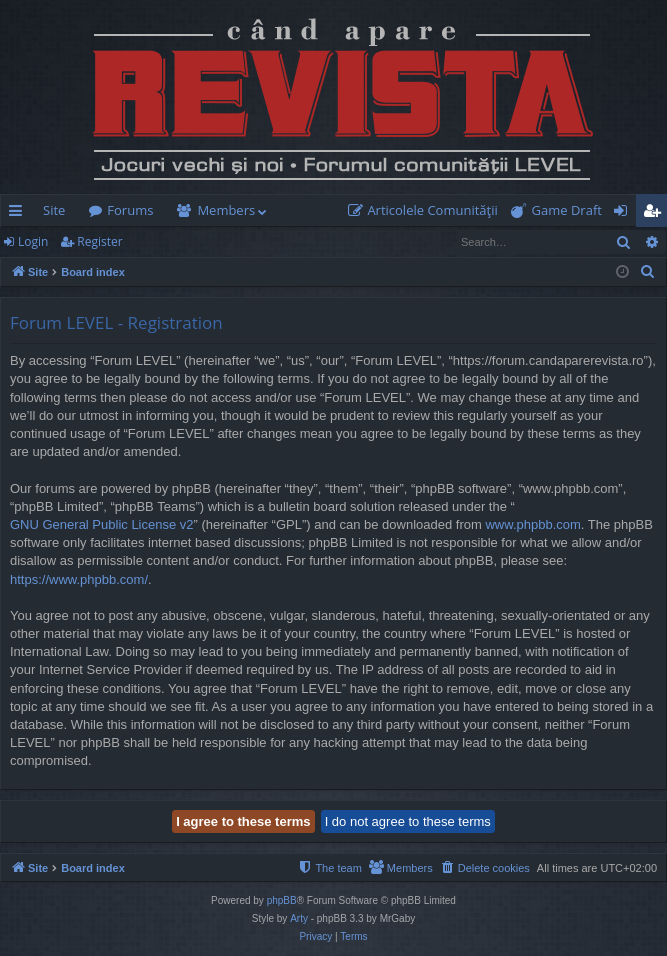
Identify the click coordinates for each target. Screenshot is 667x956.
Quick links (19, 214)
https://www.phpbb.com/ (79, 579)
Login (33, 241)
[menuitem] (427, 210)
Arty (299, 918)
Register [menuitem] (656, 214)
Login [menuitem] (624, 214)
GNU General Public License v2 (102, 524)
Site (54, 210)
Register (99, 241)
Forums (130, 210)
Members (226, 210)
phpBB (282, 900)
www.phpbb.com (532, 524)
